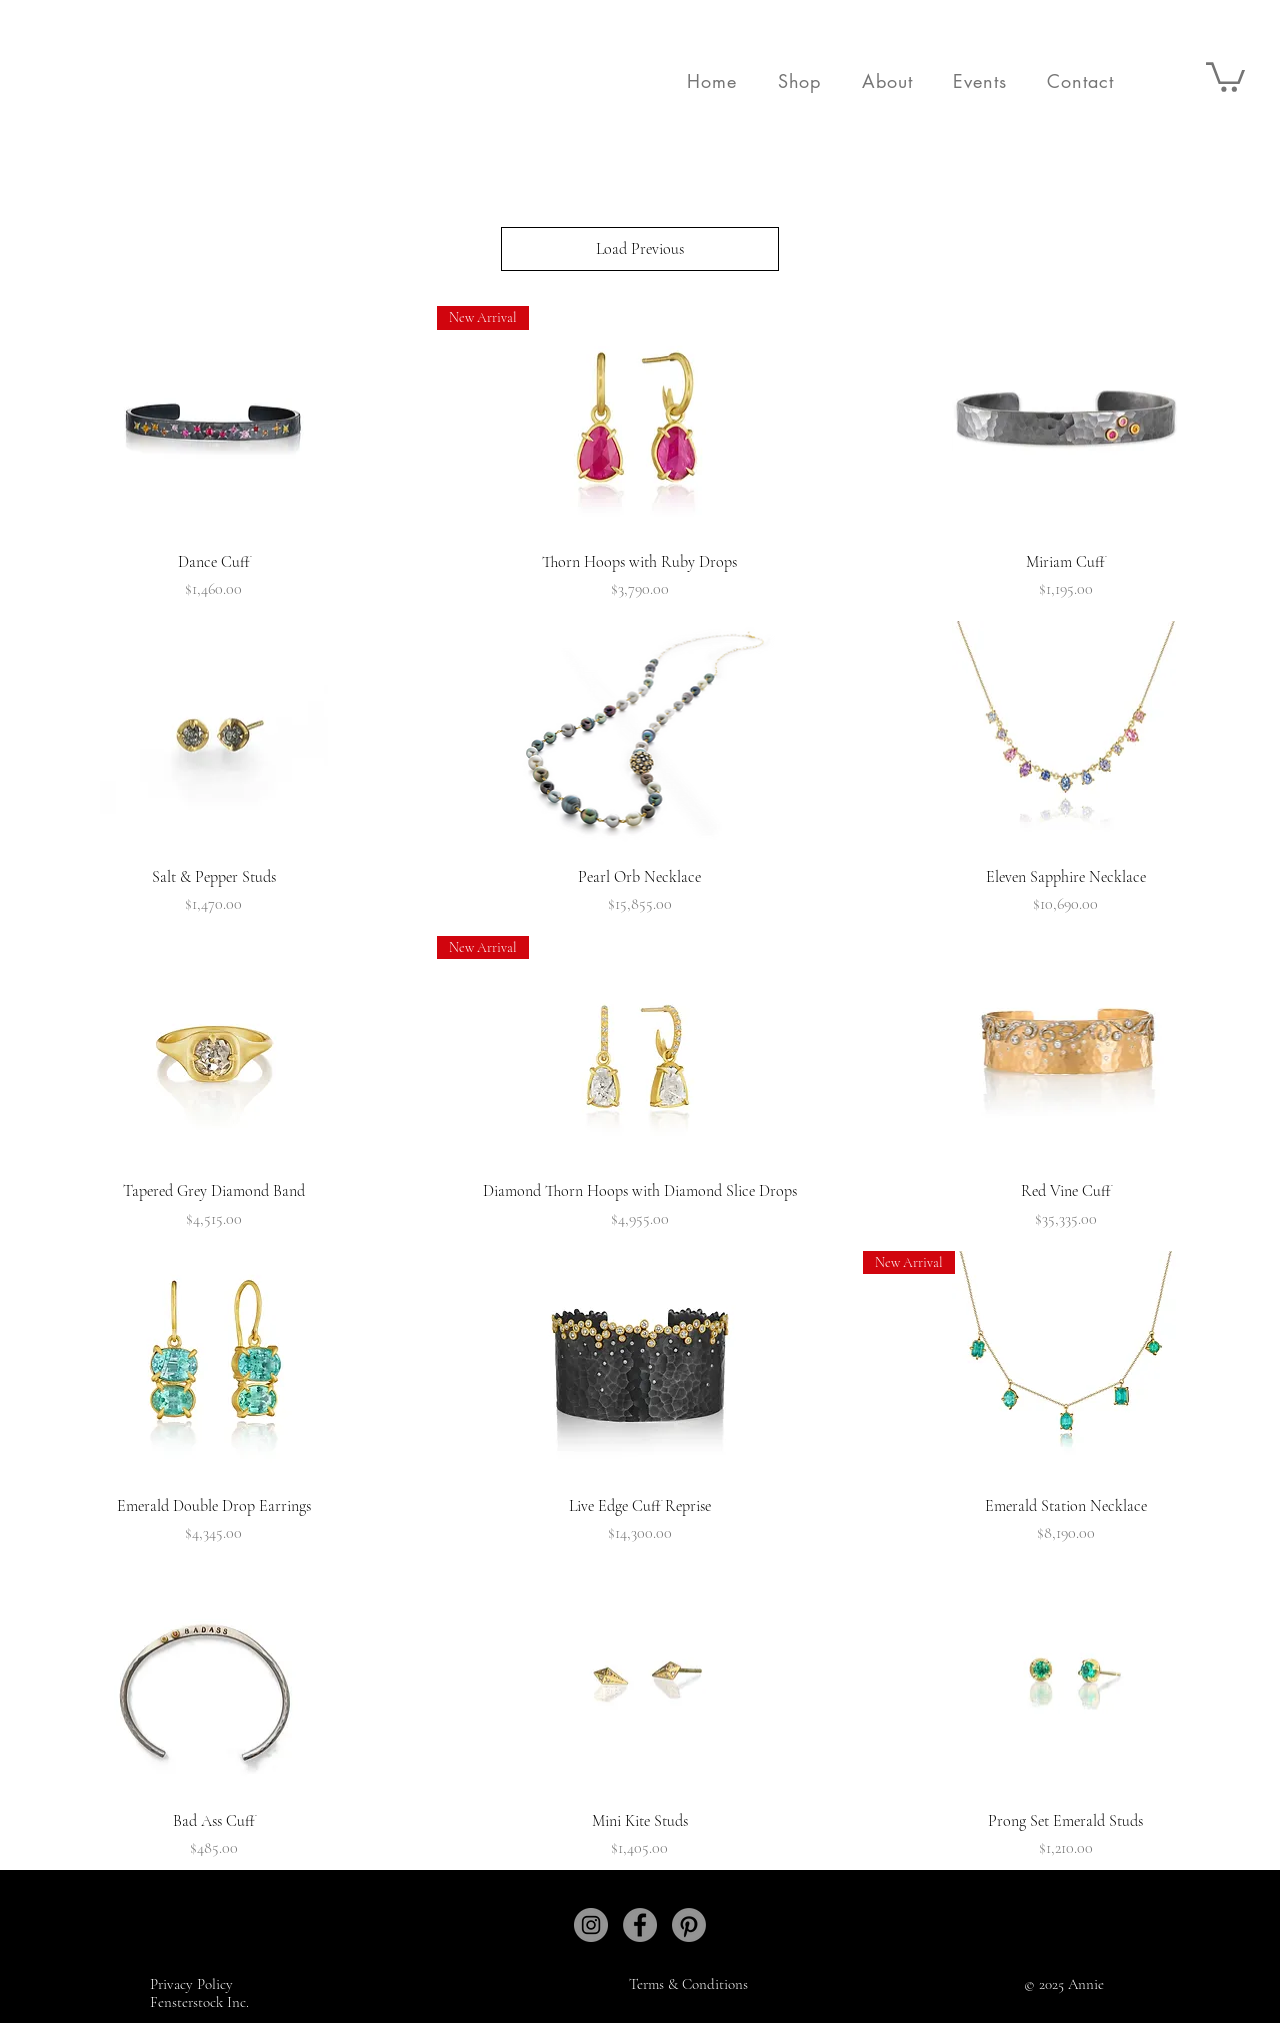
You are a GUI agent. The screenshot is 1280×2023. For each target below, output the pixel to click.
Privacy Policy (193, 1984)
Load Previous (640, 249)
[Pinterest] (689, 1925)
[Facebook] (640, 1925)
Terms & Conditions (688, 1984)
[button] (799, 81)
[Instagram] (591, 1925)
